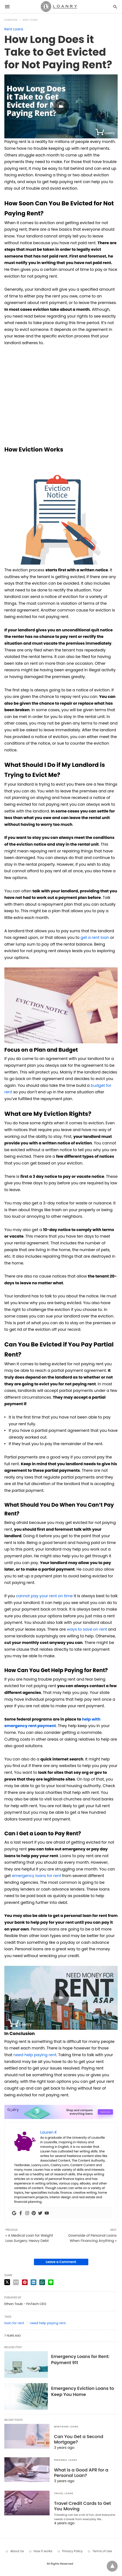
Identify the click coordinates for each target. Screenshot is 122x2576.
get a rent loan (94, 937)
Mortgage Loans (66, 2426)
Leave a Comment (61, 2262)
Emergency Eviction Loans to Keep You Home (82, 2391)
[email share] (16, 2282)
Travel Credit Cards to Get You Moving (82, 2506)
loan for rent (14, 2323)
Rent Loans (30, 20)
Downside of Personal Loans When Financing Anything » (92, 2238)
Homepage (11, 20)
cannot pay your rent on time (44, 1596)
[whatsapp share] (42, 2282)
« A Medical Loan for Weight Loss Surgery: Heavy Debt (29, 2238)
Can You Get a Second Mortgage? (78, 2439)
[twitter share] (7, 2282)
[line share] (50, 2282)
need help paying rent (35, 2054)
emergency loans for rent (36, 1875)
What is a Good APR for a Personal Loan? (81, 2472)
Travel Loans (63, 2493)
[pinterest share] (25, 2282)
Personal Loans (65, 2460)
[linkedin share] (33, 2282)
